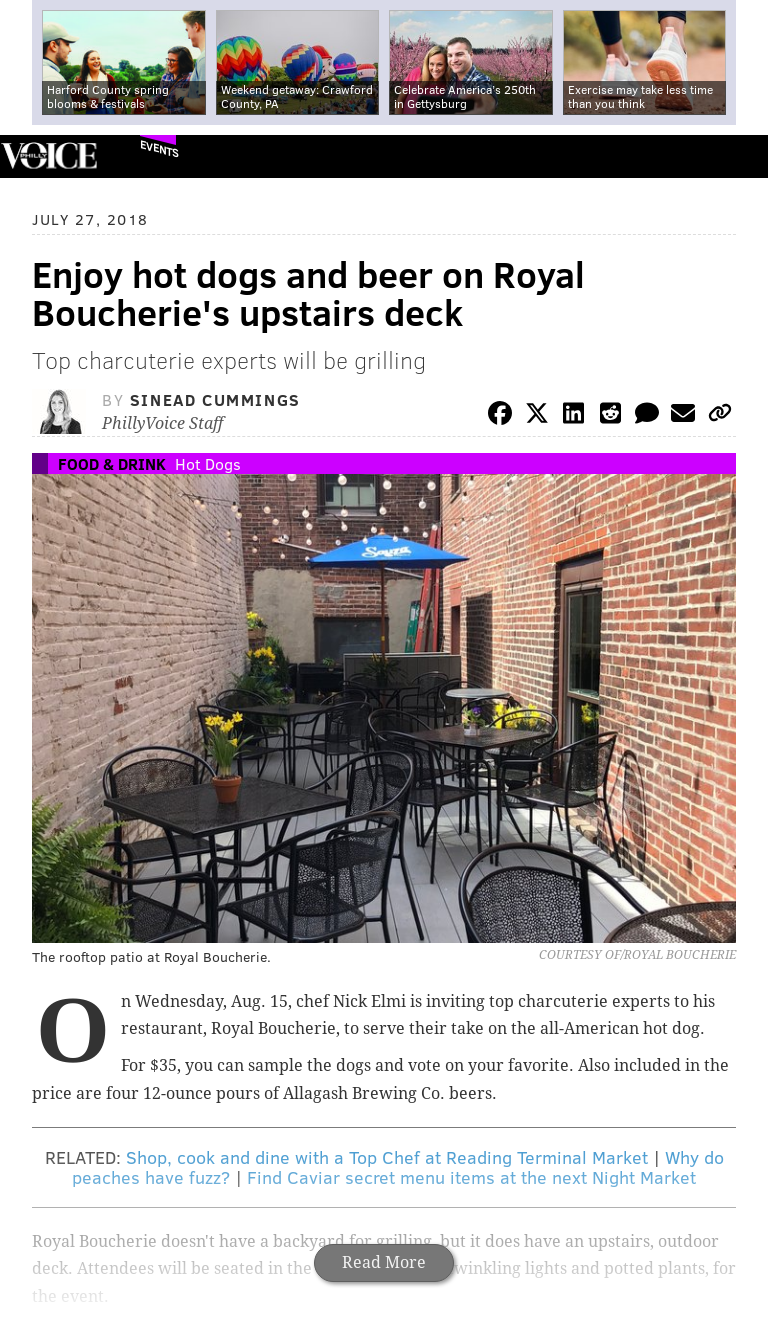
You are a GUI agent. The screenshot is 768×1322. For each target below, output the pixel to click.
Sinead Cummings (215, 399)
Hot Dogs (208, 463)
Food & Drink (112, 463)
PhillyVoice (48, 155)
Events (159, 148)
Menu (736, 156)
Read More (384, 1262)
